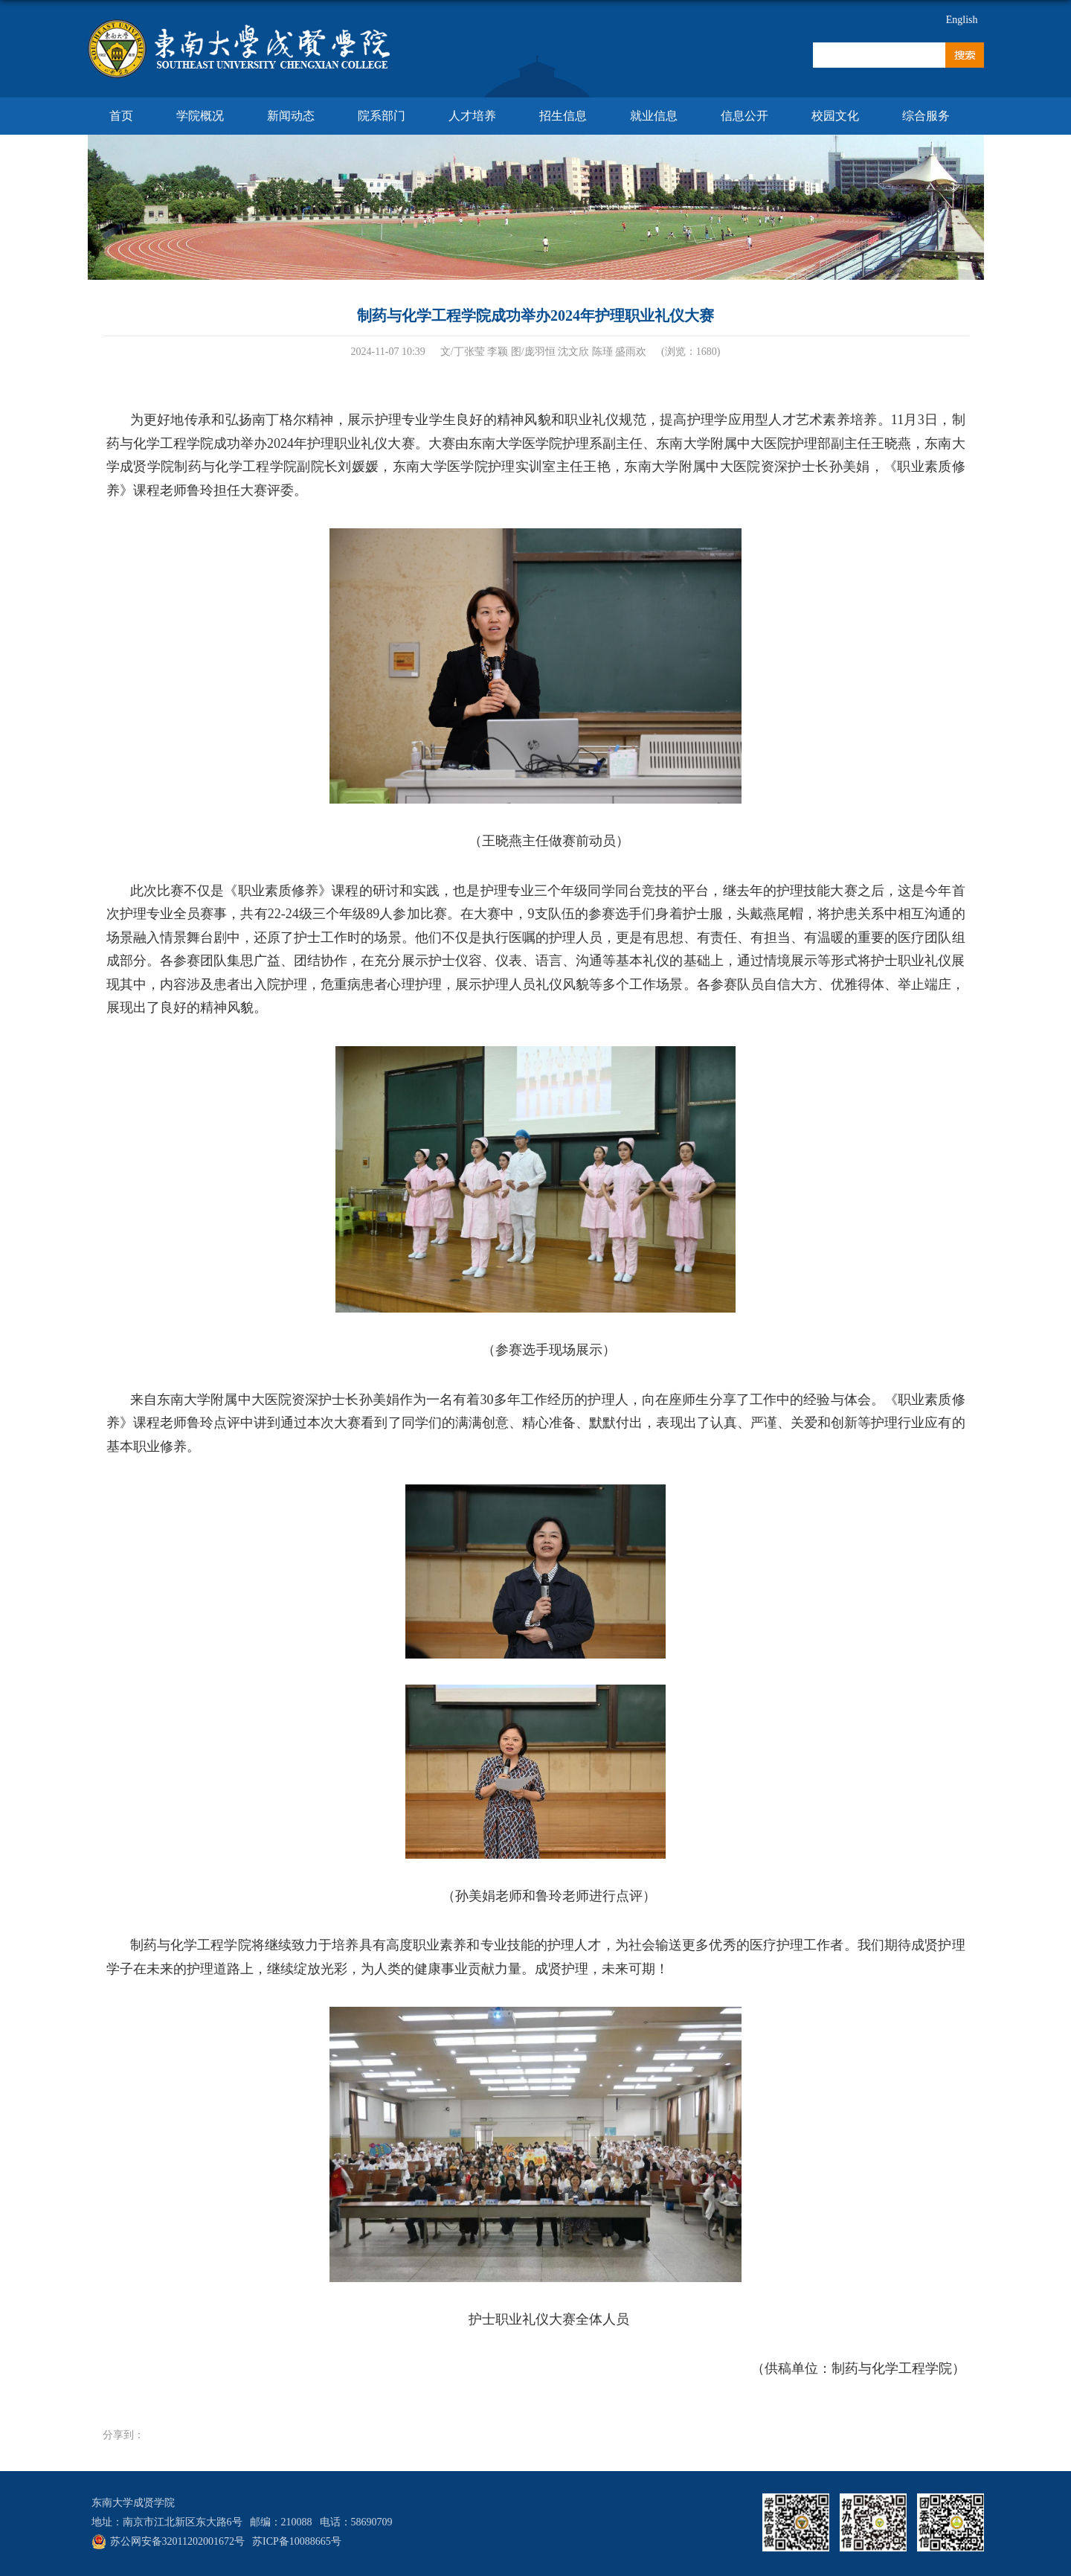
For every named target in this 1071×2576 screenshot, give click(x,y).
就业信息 (654, 115)
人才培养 (472, 115)
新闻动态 (291, 115)
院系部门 (381, 115)
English (962, 19)
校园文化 (835, 115)
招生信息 (563, 115)
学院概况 (200, 115)
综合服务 (926, 115)
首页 (121, 115)
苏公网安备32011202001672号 (177, 2541)
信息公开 (744, 115)
